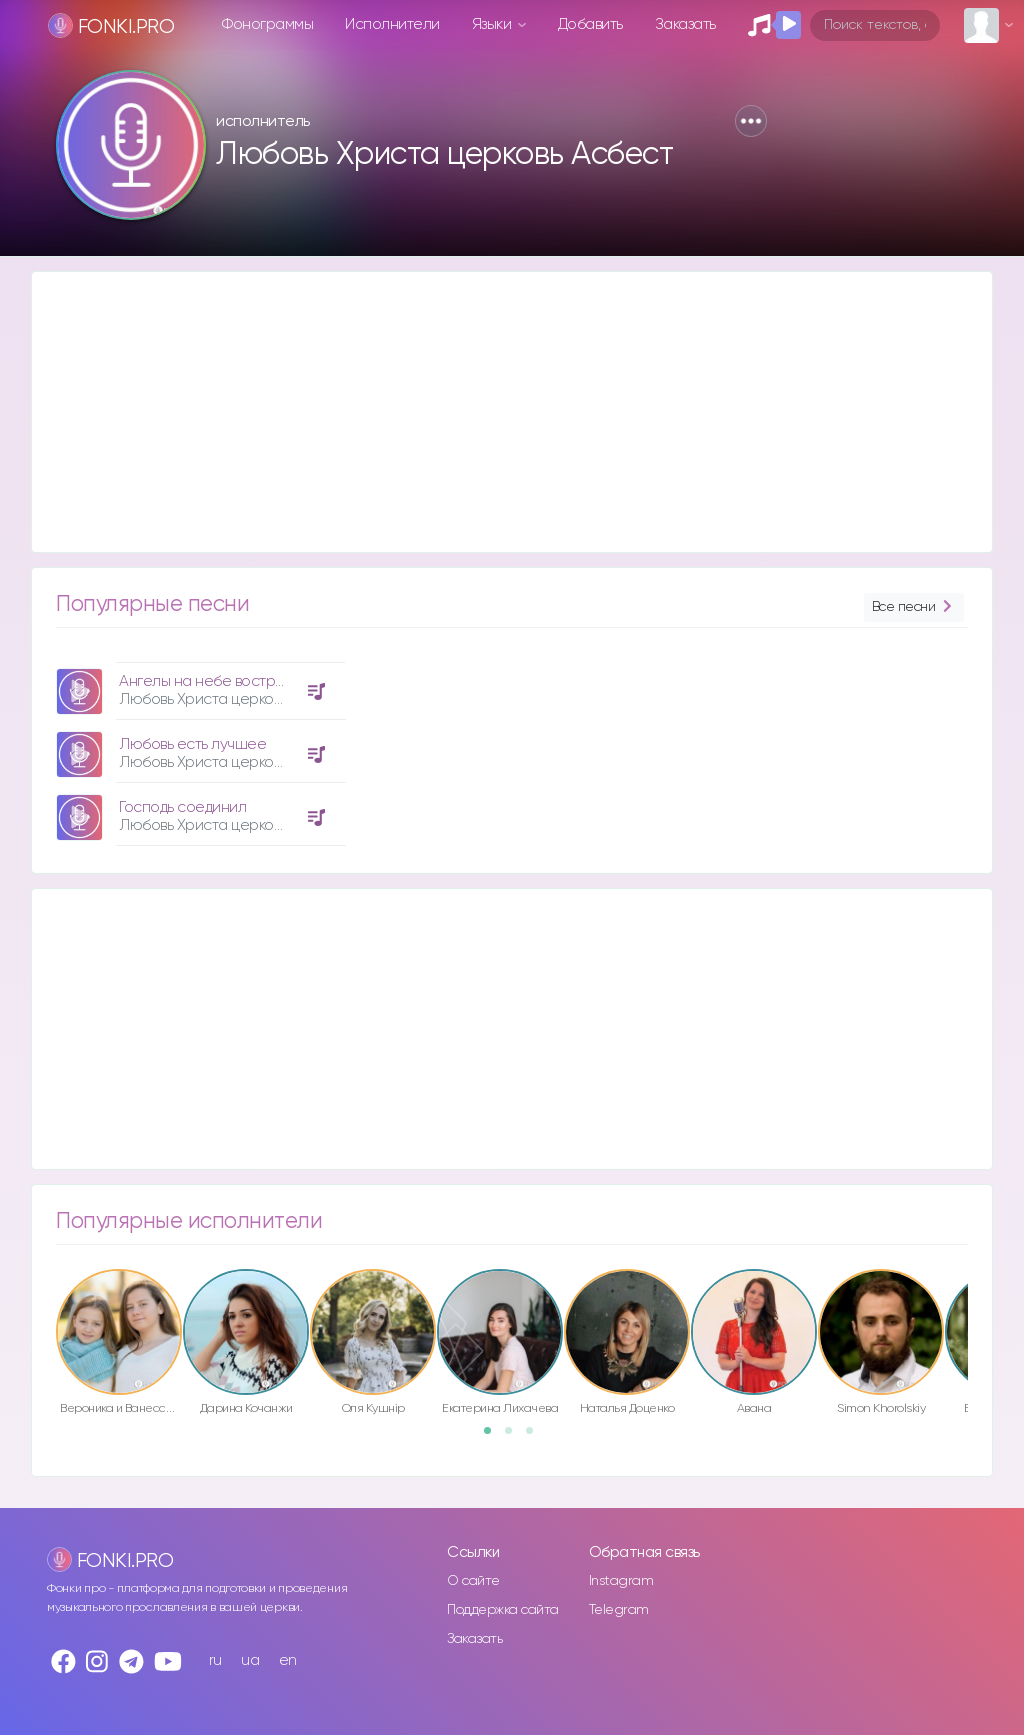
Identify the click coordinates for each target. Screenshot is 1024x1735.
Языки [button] (493, 24)
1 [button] (494, 1437)
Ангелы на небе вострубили (218, 681)
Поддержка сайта (503, 1610)
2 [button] (515, 1437)
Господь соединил (182, 807)
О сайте (473, 1581)
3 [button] (536, 1437)
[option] (198, 746)
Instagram (621, 1581)
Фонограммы (267, 24)
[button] (751, 121)
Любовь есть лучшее (192, 744)
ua (250, 1660)
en (288, 1660)
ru (215, 1660)
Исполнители (392, 24)
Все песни (914, 607)
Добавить (590, 24)
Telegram (619, 1610)
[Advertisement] (512, 412)
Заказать (685, 24)
